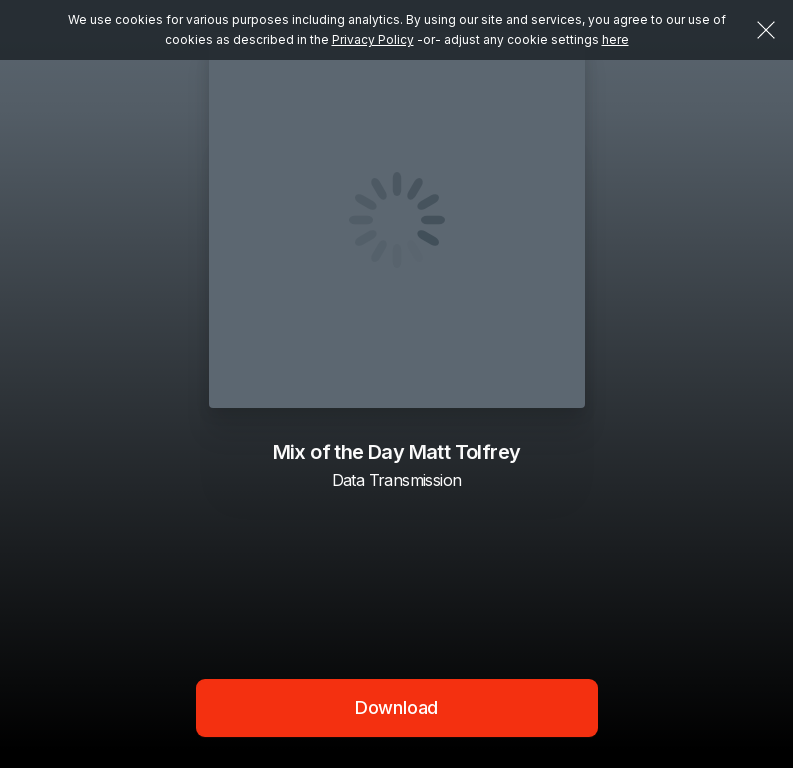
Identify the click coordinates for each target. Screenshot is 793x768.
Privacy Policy (373, 39)
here (615, 39)
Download (397, 707)
